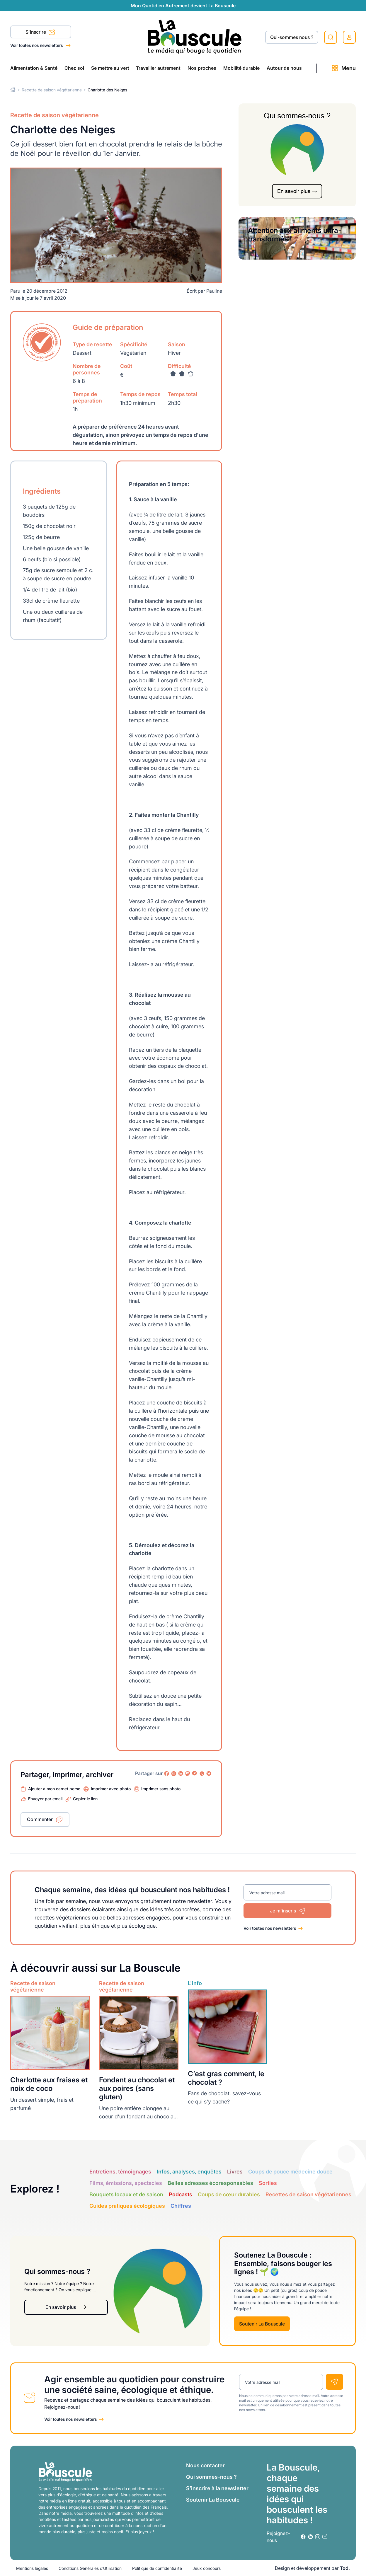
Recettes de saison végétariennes (308, 2194)
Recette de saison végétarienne (52, 89)
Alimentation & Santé (33, 68)
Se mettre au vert (110, 68)
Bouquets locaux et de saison (126, 2194)
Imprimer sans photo (161, 1788)
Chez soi (74, 68)
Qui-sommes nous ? (291, 37)
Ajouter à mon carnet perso (54, 1788)
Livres (235, 2171)
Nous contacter (205, 2465)
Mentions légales (32, 2568)
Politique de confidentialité (157, 2568)
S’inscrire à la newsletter (217, 2488)
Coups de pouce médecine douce (290, 2171)
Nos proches (202, 68)
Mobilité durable (241, 68)
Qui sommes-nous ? (211, 2477)
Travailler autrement (158, 68)
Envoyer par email (45, 1798)
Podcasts (180, 2194)
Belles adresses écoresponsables (210, 2183)
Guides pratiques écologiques (127, 2206)
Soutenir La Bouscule (262, 2324)
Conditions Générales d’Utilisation (90, 2568)
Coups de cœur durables (229, 2194)
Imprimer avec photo (111, 1788)
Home (13, 90)
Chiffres (181, 2206)
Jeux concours (207, 2568)
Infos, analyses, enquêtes (189, 2171)
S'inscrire (40, 32)
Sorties (268, 2183)
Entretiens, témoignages (120, 2171)
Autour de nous (284, 68)
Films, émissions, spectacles (125, 2183)
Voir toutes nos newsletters (37, 45)
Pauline (214, 291)
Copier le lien (85, 1798)
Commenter (40, 1819)
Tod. (345, 2568)
